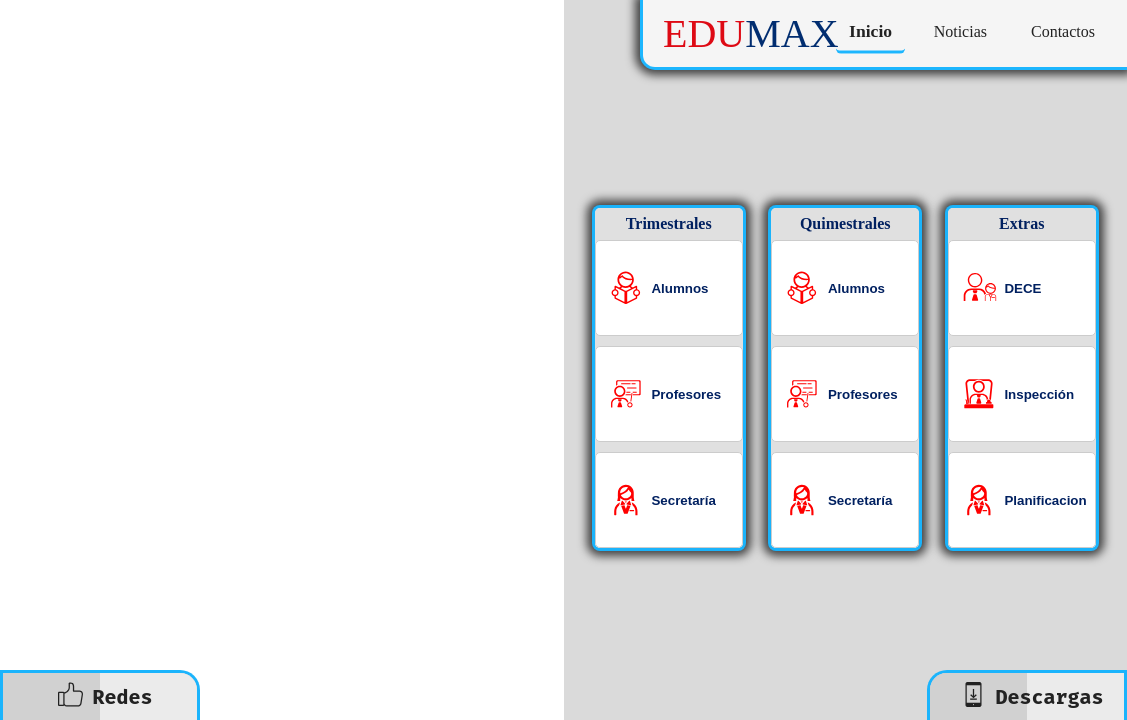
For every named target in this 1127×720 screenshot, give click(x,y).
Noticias (960, 31)
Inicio (870, 31)
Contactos (1063, 31)
